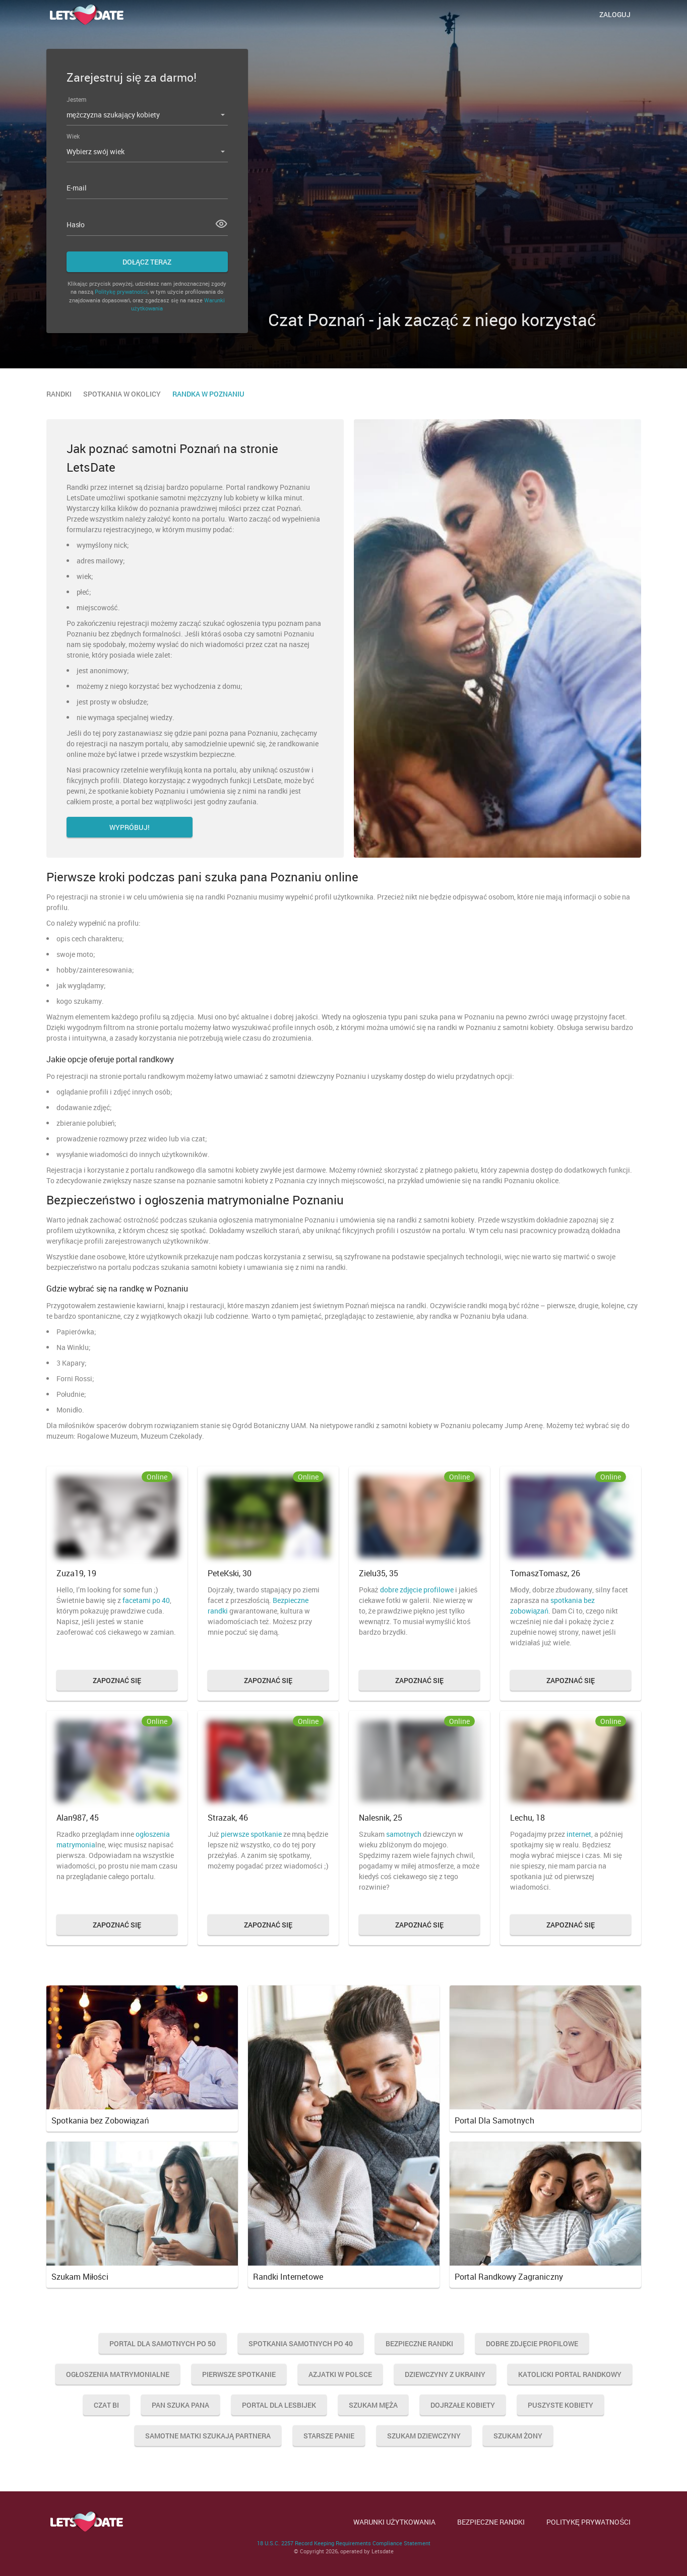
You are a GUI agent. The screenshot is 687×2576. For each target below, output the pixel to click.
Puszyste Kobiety (560, 2405)
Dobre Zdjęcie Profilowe (532, 2343)
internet (579, 1834)
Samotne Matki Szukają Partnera (208, 2435)
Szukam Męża (373, 2405)
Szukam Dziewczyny (424, 2435)
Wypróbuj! (129, 827)
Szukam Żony (517, 2435)
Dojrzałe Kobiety (462, 2405)
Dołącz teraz (146, 262)
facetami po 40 (146, 1600)
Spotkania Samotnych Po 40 (300, 2343)
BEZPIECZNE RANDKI (491, 2522)
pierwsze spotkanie (251, 1834)
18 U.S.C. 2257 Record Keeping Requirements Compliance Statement (343, 2543)
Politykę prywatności (121, 291)
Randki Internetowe (288, 2276)
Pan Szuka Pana (180, 2405)
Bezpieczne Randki (419, 2343)
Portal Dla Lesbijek (279, 2405)
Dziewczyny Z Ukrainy (445, 2374)
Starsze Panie (328, 2435)
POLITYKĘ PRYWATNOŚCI (588, 2522)
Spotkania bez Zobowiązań (100, 2120)
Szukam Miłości (80, 2276)
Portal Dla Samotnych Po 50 (162, 2343)
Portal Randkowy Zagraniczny (509, 2276)
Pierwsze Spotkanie (239, 2374)
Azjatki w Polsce (340, 2374)
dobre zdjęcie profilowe (417, 1589)
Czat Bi (106, 2405)
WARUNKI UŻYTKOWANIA (394, 2522)
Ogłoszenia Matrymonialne (117, 2374)
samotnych (403, 1834)
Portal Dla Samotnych (494, 2120)
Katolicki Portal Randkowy (569, 2374)
